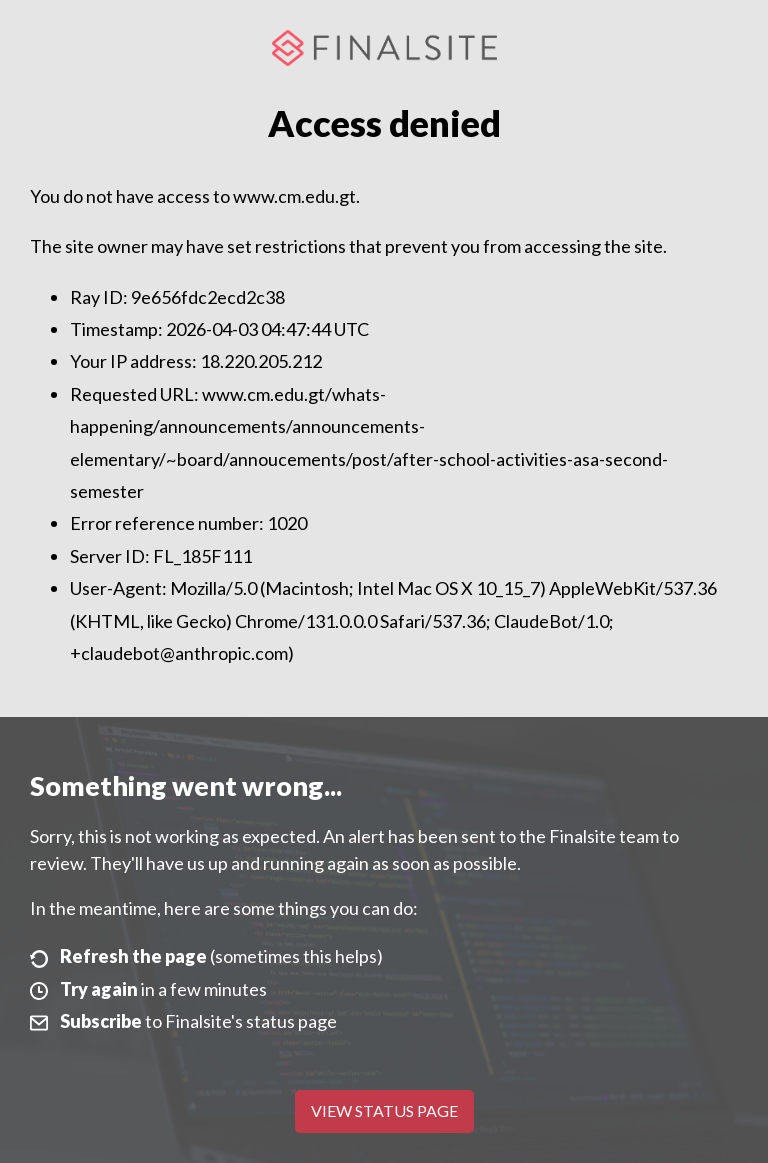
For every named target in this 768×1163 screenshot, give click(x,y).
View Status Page (384, 1110)
